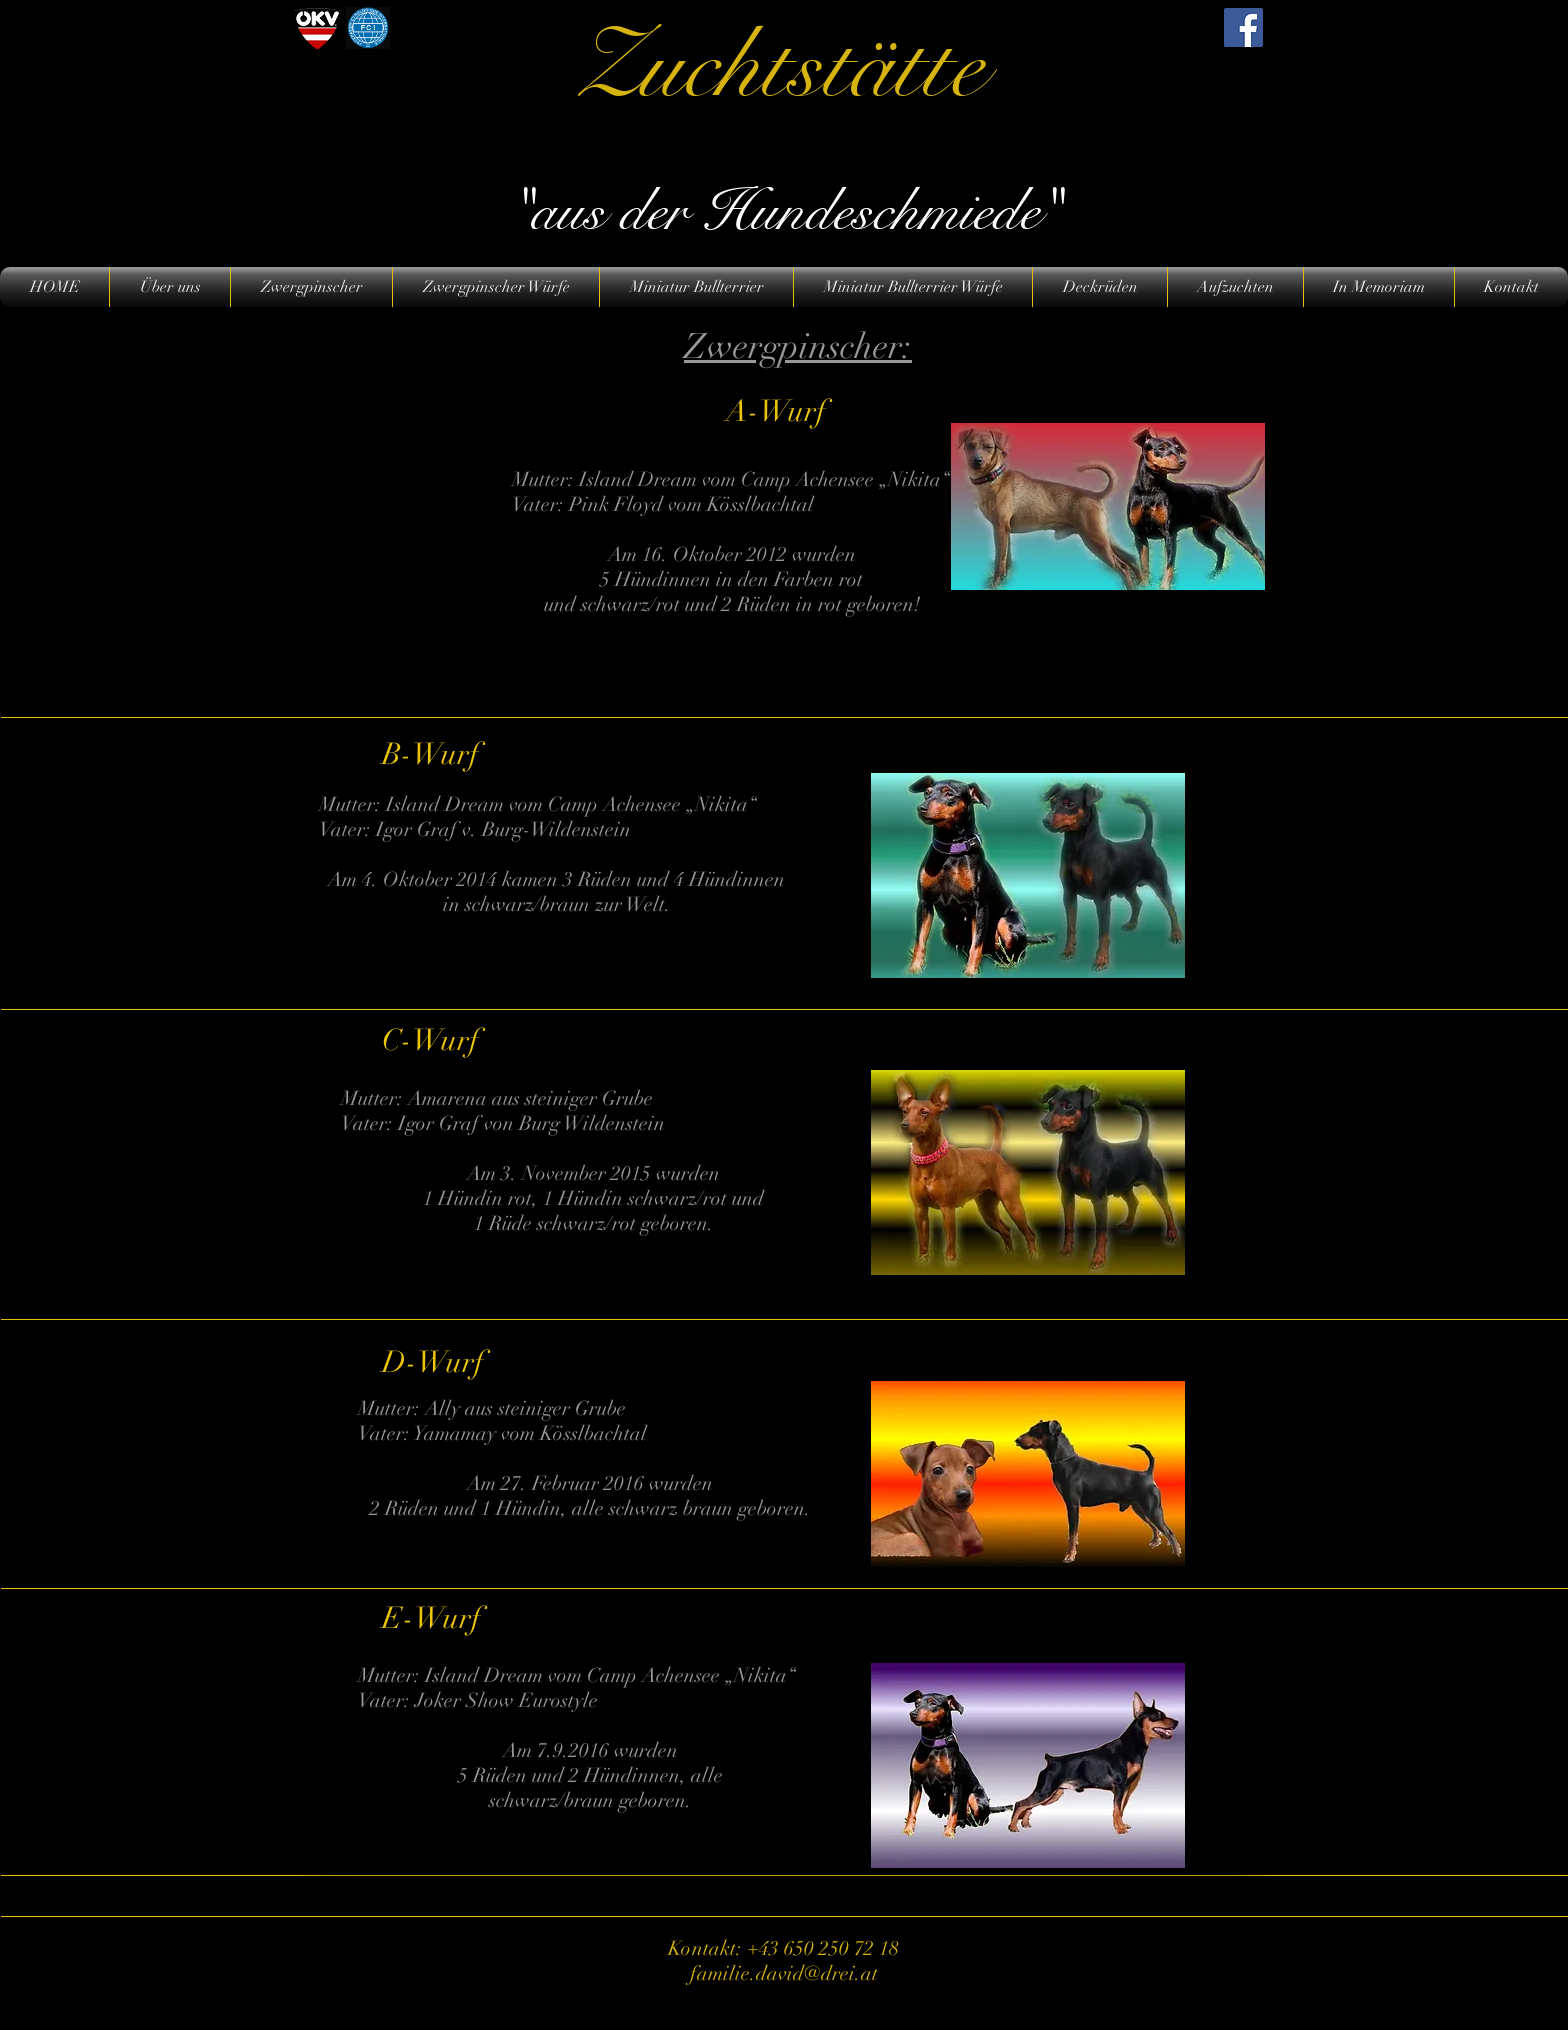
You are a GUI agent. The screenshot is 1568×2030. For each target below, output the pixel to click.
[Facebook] (1243, 27)
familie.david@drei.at (784, 1973)
